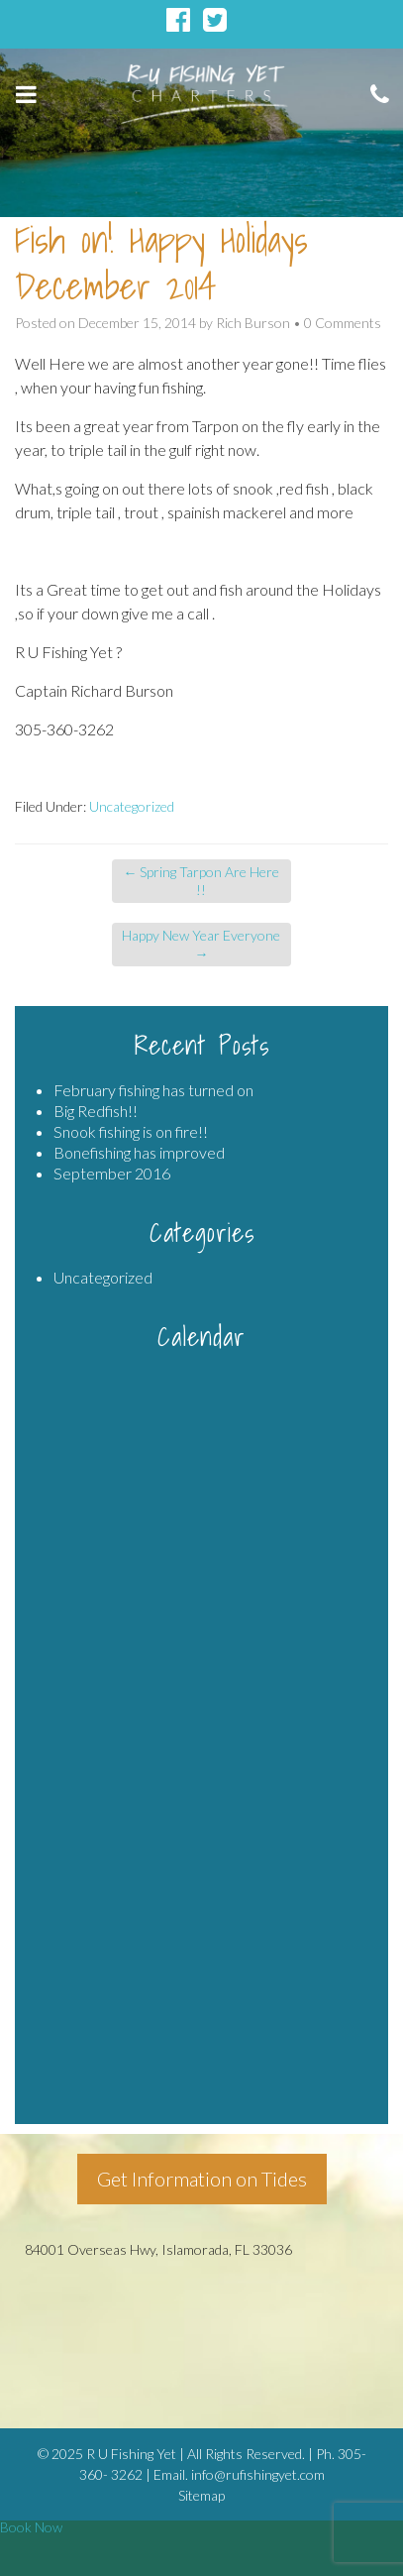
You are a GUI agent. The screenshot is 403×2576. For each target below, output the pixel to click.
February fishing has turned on (153, 1089)
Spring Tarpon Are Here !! (201, 880)
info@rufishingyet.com (258, 2474)
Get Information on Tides (202, 2178)
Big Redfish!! (95, 1110)
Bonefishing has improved (139, 1152)
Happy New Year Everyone (201, 944)
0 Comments (342, 322)
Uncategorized (131, 806)
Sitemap (201, 2495)
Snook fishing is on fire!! (130, 1131)
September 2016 (111, 1173)
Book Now (31, 2527)
